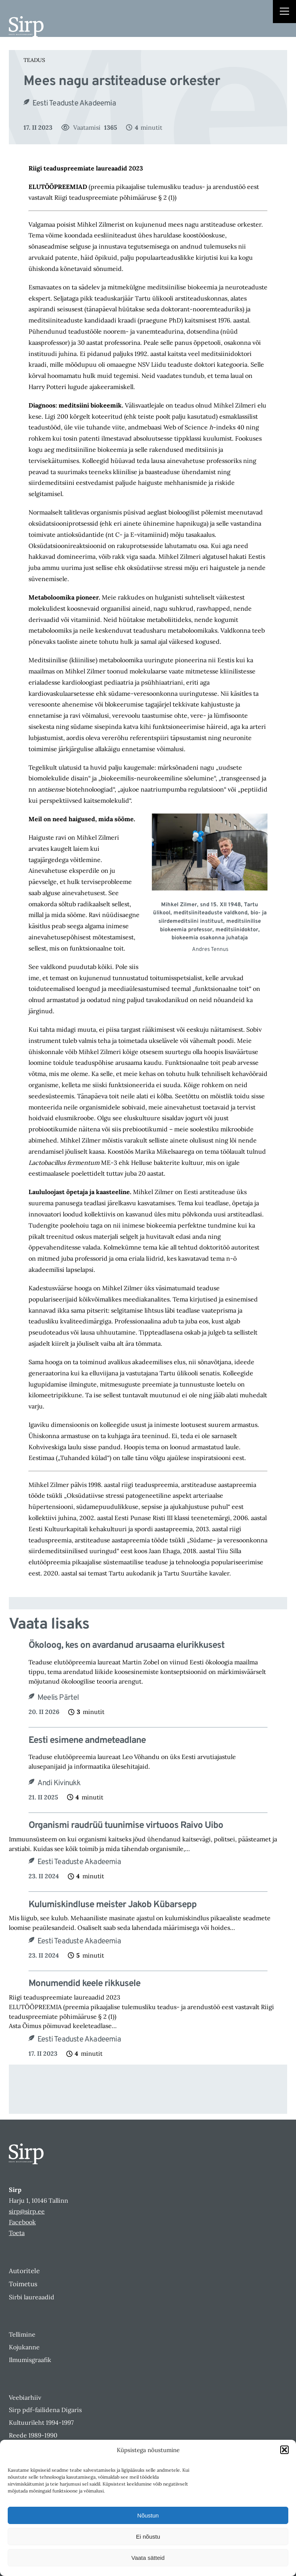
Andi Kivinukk (59, 1783)
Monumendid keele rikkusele (84, 1984)
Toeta (17, 2233)
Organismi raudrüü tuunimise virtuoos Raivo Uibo (126, 1825)
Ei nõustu (148, 2536)
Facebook (22, 2222)
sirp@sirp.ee (27, 2211)
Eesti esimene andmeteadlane (87, 1740)
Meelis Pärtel (58, 1698)
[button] (284, 2450)
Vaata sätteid (148, 2557)
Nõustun (148, 2515)
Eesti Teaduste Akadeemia (74, 104)
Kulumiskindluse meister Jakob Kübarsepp (113, 1905)
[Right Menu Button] (284, 12)
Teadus (34, 60)
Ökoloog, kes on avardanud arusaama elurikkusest (126, 1645)
